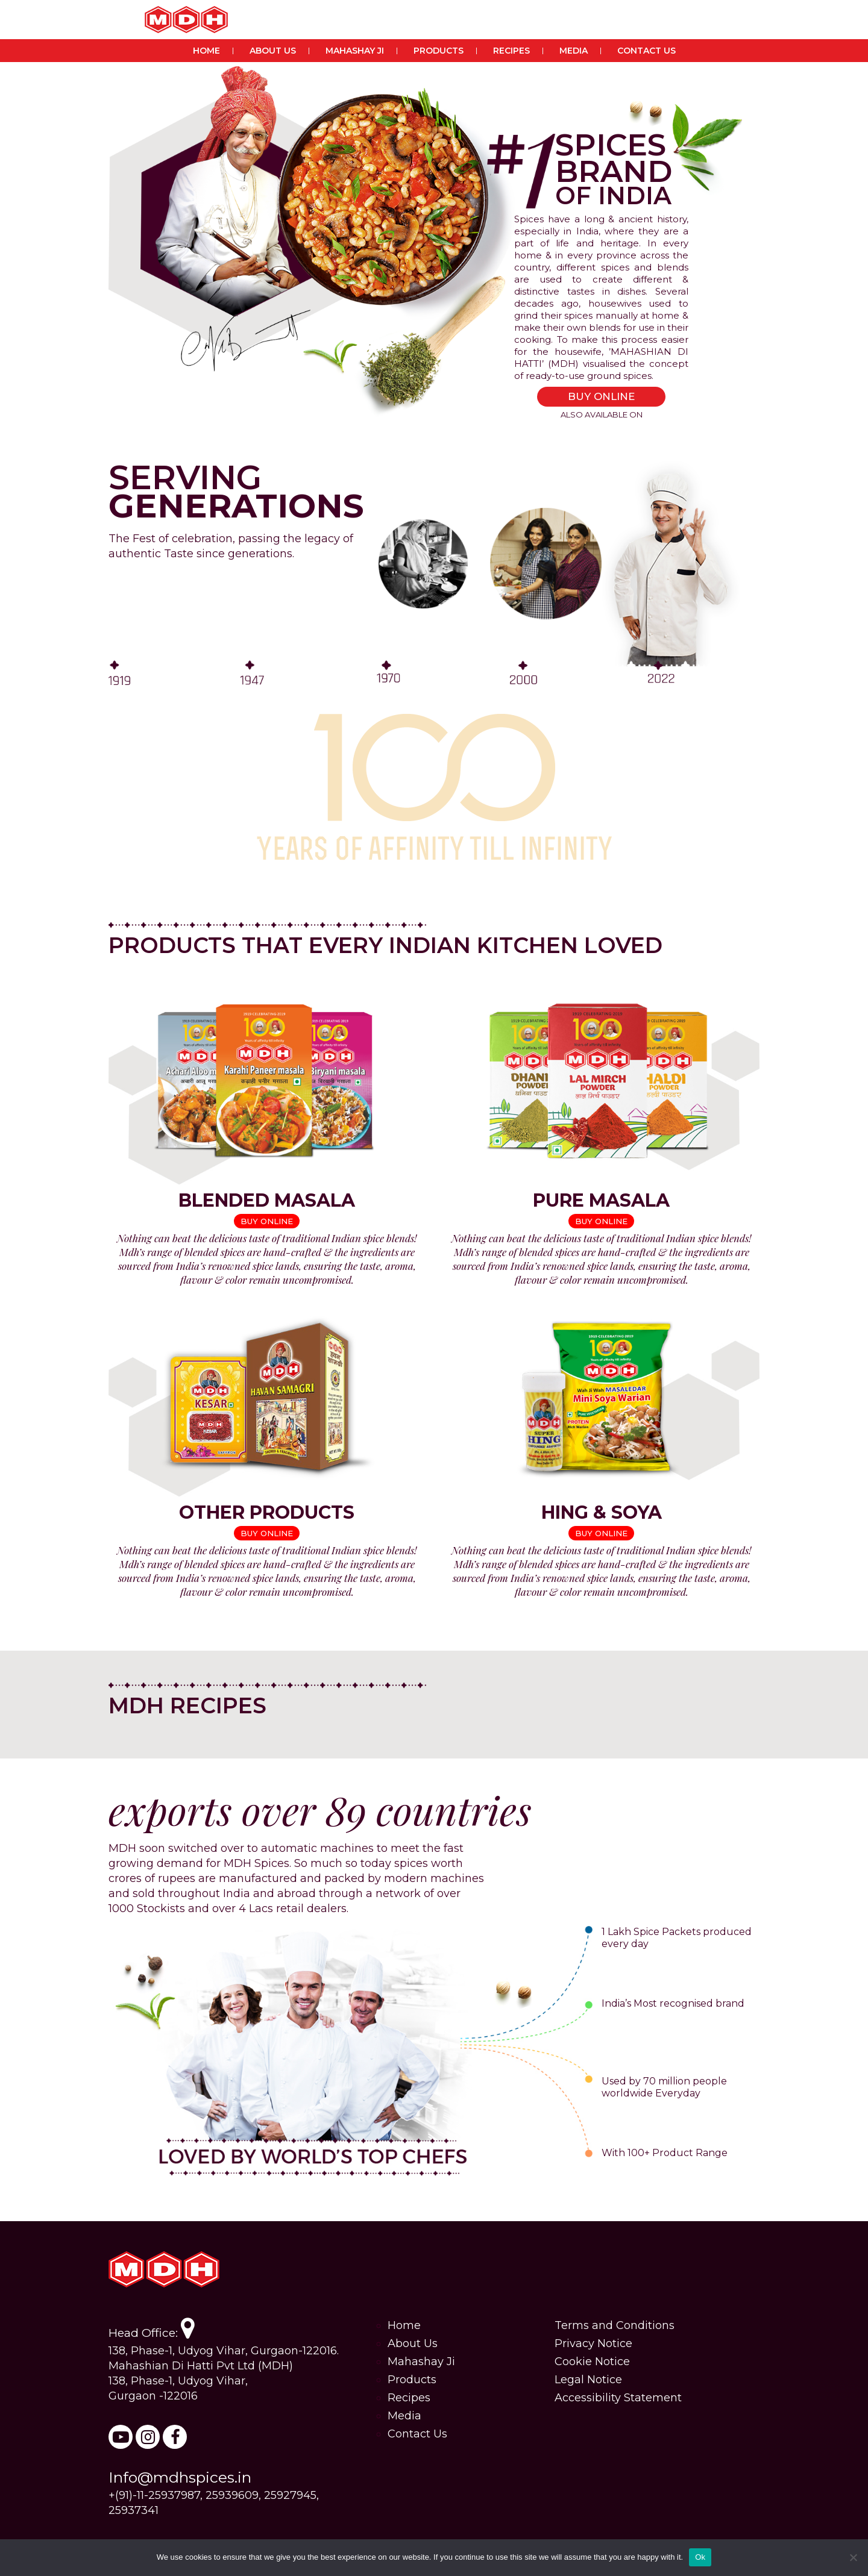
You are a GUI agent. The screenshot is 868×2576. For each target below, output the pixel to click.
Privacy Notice (593, 2343)
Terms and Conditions (615, 2325)
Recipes (511, 50)
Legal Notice (588, 2379)
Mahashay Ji (355, 50)
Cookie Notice (592, 2361)
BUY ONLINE (601, 396)
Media (573, 50)
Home (206, 50)
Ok (700, 2557)
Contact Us (646, 50)
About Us (273, 50)
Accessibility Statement (618, 2397)
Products (439, 50)
